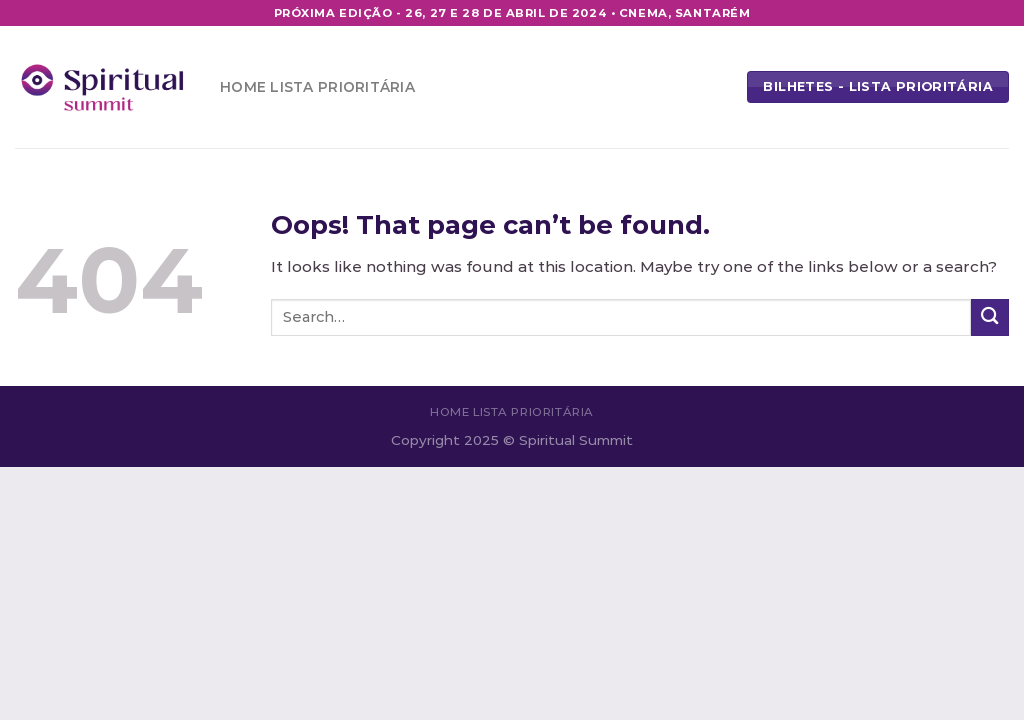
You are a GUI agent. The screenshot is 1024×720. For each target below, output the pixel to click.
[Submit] (990, 317)
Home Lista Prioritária (317, 87)
